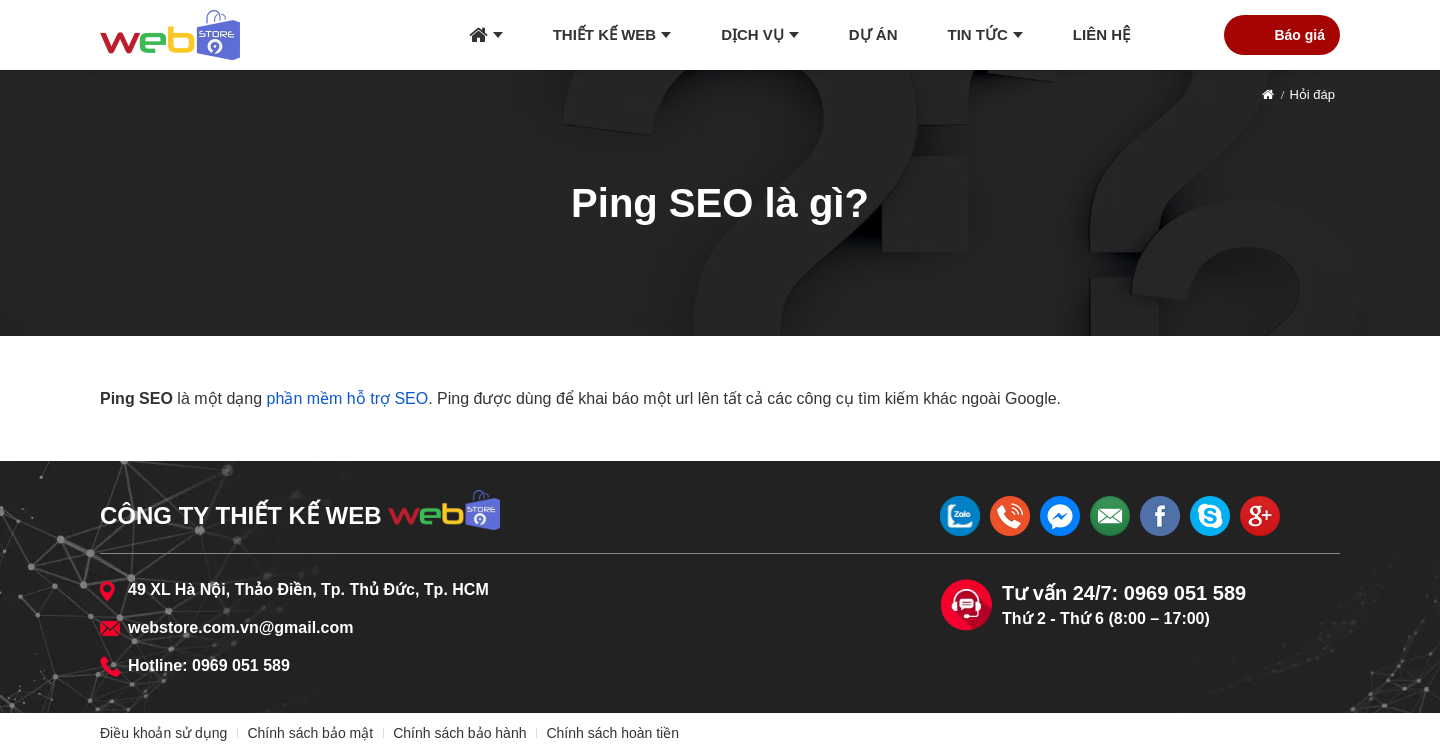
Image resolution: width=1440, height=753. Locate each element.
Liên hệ (1101, 34)
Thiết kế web (605, 34)
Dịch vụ (752, 34)
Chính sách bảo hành (459, 733)
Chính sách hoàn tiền (612, 733)
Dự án (873, 34)
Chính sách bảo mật (310, 733)
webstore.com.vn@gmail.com (240, 627)
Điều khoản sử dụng (163, 733)
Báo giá (1299, 35)
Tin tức (978, 34)
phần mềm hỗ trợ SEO (348, 398)
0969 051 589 (241, 665)
